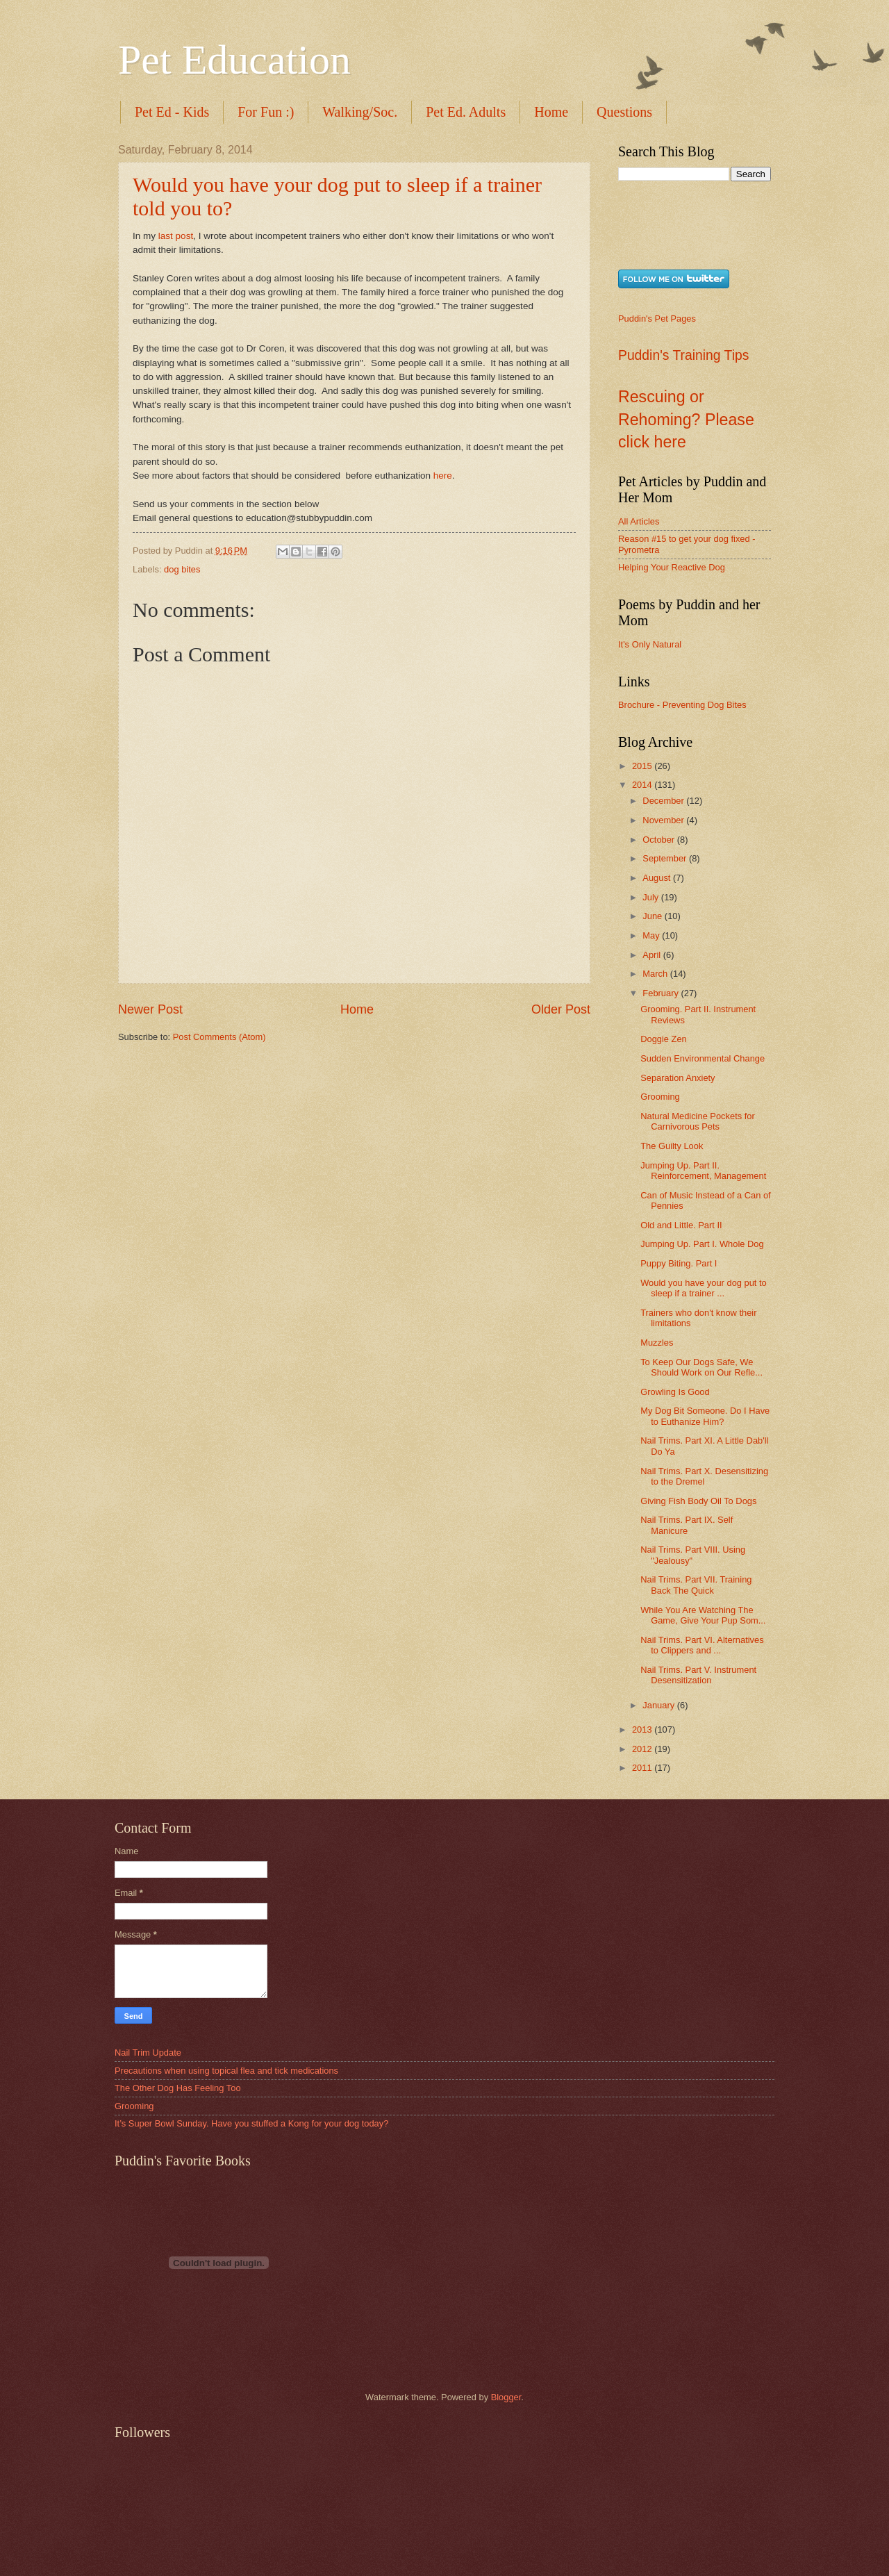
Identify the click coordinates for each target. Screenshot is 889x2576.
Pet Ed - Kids (172, 111)
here (442, 475)
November (664, 820)
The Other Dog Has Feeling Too (178, 2088)
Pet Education (234, 60)
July (651, 897)
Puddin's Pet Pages (657, 318)
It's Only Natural (649, 644)
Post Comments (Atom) (219, 1037)
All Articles (638, 521)
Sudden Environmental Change (702, 1058)
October (659, 839)
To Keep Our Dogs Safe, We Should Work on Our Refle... (701, 1367)
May (652, 935)
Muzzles (656, 1342)
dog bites (182, 569)
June (653, 916)
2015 (643, 766)
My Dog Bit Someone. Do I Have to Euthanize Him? (705, 1415)
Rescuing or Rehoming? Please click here (686, 419)
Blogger (506, 2397)
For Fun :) (266, 111)
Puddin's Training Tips (683, 355)
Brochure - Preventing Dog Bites (682, 705)
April (652, 955)
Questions (624, 111)
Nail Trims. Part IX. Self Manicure (686, 1524)
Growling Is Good (674, 1392)
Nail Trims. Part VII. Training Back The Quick (695, 1584)
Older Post (560, 1009)
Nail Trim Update (148, 2052)
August (657, 878)
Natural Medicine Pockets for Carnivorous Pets (697, 1121)
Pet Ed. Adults (466, 111)
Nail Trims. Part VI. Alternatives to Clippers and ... (701, 1645)
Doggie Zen (663, 1039)
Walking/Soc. (359, 111)
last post (175, 236)
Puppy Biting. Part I (678, 1263)
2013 (643, 1729)
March (656, 973)
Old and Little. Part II (681, 1225)
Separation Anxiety (677, 1078)
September (665, 858)
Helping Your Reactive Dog (671, 567)
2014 (643, 784)
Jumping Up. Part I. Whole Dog (701, 1244)
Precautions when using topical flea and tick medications (226, 2070)
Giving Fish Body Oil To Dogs (698, 1501)
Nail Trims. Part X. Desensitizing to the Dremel (704, 1476)
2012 (643, 1749)
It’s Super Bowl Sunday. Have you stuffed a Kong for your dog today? (251, 2123)
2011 (643, 1767)
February (661, 993)
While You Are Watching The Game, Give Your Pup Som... (702, 1615)
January (659, 1705)
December (664, 800)
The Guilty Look (671, 1146)
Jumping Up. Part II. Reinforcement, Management (703, 1170)
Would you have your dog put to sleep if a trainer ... (703, 1288)
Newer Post (150, 1009)
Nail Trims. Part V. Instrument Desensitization (698, 1675)
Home (551, 111)
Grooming (660, 1096)
